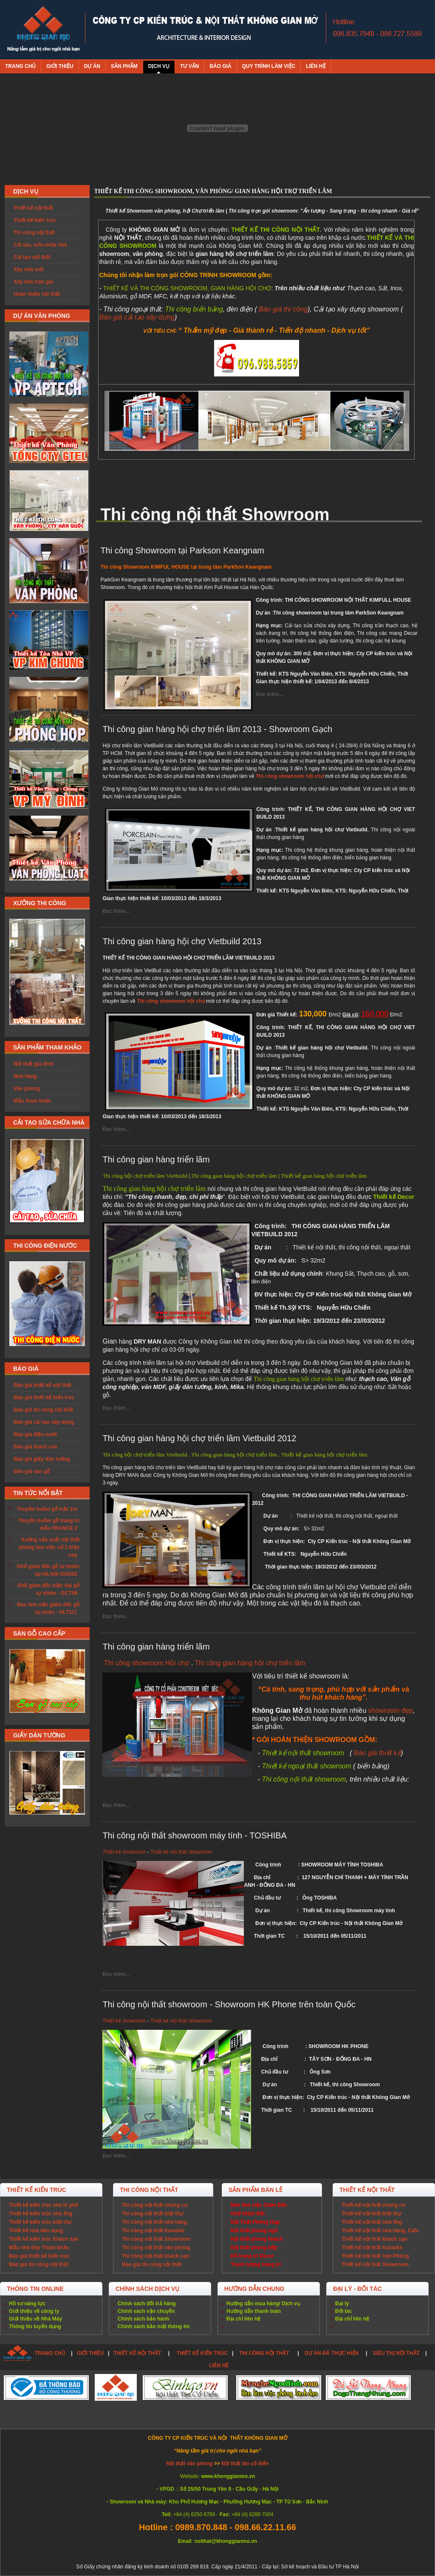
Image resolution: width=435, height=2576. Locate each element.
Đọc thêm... (269, 694)
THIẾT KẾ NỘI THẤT (137, 2353)
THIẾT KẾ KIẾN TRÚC (202, 2353)
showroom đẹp (390, 1710)
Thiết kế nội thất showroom (181, 1852)
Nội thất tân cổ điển (244, 2464)
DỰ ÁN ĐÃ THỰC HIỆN (332, 2353)
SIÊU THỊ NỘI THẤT (396, 2353)
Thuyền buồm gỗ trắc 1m (47, 1509)
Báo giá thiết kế (377, 1753)
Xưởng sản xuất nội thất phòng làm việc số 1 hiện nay (49, 1547)
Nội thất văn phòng (190, 2464)
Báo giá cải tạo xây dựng (137, 317)
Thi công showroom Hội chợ (146, 1663)
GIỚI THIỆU (90, 2353)
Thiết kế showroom (124, 1852)
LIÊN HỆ (219, 2365)
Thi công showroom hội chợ (289, 776)
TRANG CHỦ (50, 2353)
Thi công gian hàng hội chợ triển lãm (250, 1663)
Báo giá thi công (283, 309)
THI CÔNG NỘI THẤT (265, 2353)
